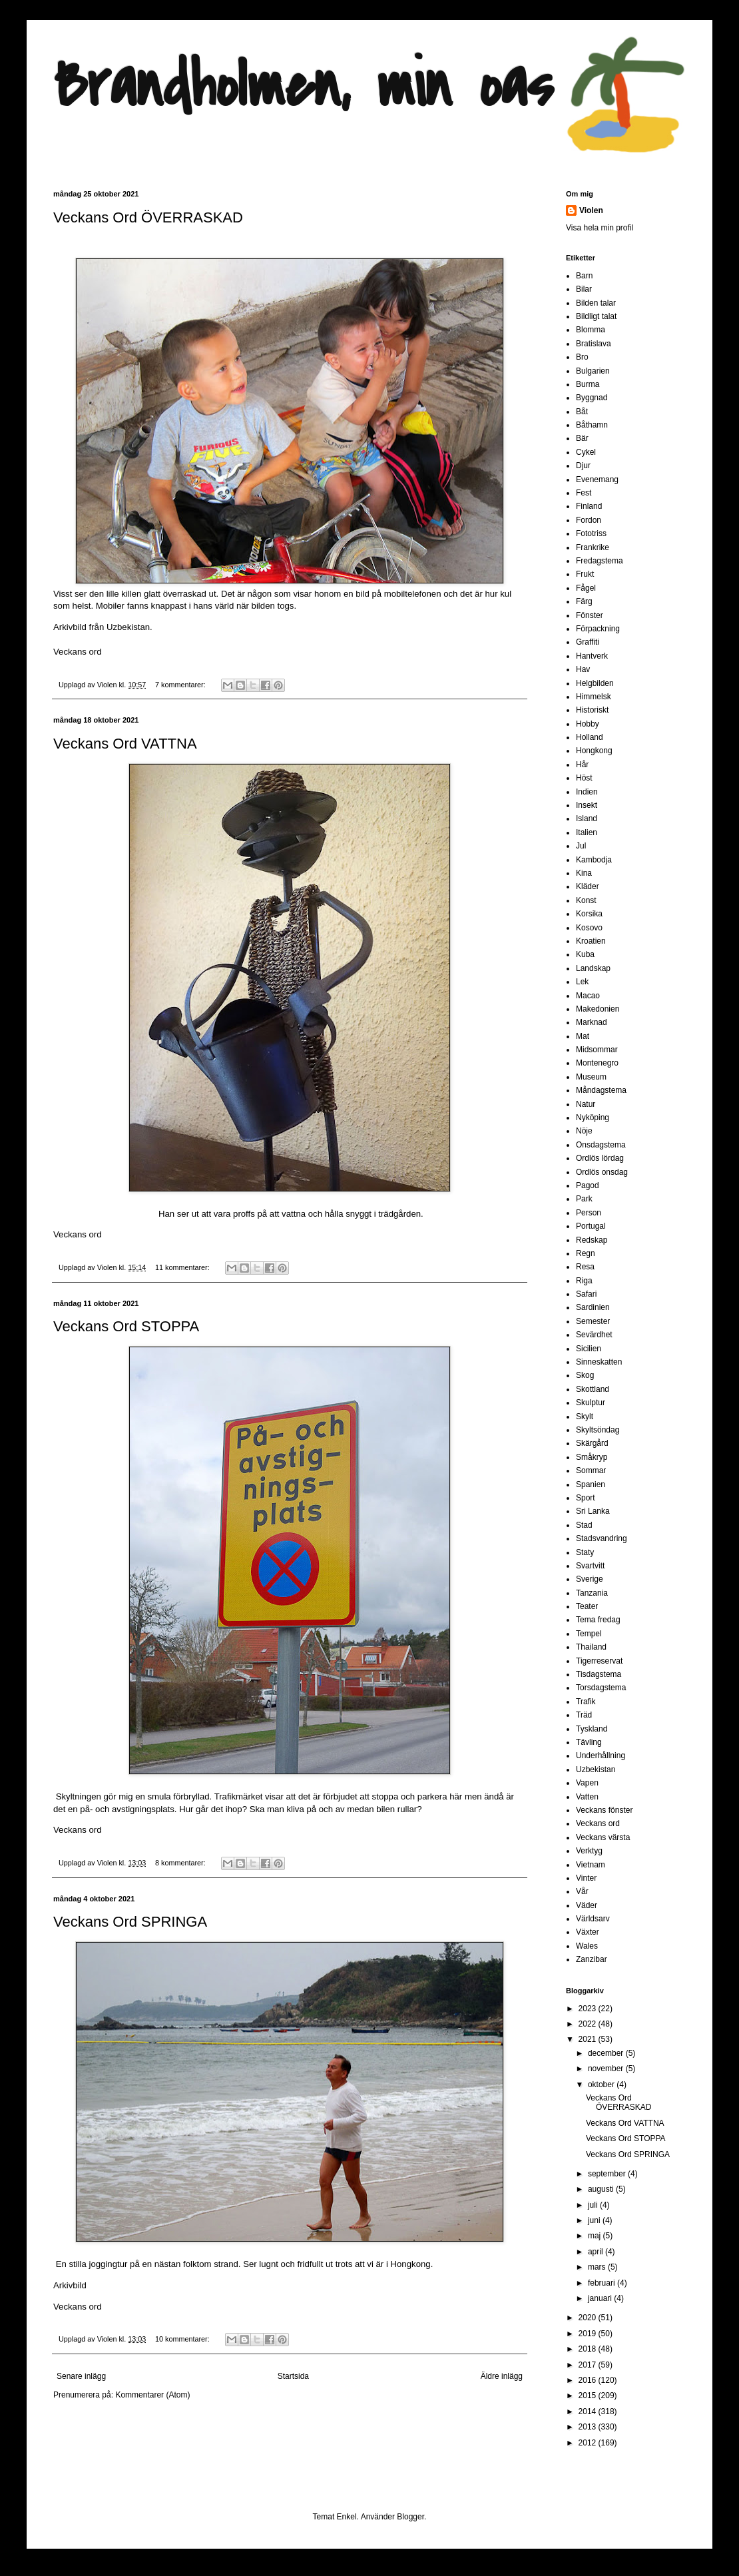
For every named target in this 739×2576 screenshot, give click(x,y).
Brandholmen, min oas (303, 86)
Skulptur (590, 1402)
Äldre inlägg (502, 2376)
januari (601, 2298)
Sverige (589, 1579)
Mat (582, 1036)
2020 (589, 2317)
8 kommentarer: (181, 1863)
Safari (586, 1294)
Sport (585, 1497)
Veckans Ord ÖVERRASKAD (148, 217)
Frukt (585, 574)
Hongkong (594, 750)
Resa (585, 1266)
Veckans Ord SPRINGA (130, 1921)
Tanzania (592, 1593)
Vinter (586, 1878)
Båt (582, 411)
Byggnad (591, 397)
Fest (583, 492)
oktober (602, 2084)
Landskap (593, 968)
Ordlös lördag (600, 1158)
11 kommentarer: (183, 1267)
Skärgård (592, 1443)
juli (594, 2205)
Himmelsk (593, 696)
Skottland (592, 1389)
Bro (582, 357)
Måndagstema (601, 1090)
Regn (585, 1253)
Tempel (589, 1633)
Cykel (586, 452)
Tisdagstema (598, 1674)
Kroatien (591, 941)
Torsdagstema (601, 1687)
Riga (584, 1280)
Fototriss (591, 533)
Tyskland (591, 1729)
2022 (589, 2024)
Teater (587, 1606)
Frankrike (592, 547)
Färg (584, 601)
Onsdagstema (601, 1144)
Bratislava (593, 343)
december (607, 2053)
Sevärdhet (594, 1334)
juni (595, 2220)
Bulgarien (593, 371)
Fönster (589, 615)
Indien (587, 792)
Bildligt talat (596, 316)
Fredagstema (599, 560)
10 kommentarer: (183, 2339)
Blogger (410, 2516)
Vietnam (590, 1864)
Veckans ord (77, 652)
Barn (584, 275)
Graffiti (587, 642)
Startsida (293, 2376)
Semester (593, 1321)
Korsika (589, 913)
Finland (589, 506)
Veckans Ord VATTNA (125, 743)
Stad (584, 1525)
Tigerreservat (599, 1661)
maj (595, 2235)
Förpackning (598, 628)
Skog (585, 1375)
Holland (589, 737)
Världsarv (593, 1918)
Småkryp (591, 1457)
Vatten (587, 1796)
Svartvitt (590, 1565)
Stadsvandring (601, 1538)
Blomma (590, 329)
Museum (591, 1077)
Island (586, 818)
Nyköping (592, 1117)
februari (602, 2283)
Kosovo (589, 927)
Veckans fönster (604, 1810)
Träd (584, 1715)
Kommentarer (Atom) (152, 2395)
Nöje (584, 1130)
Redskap (591, 1240)
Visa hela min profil (599, 227)
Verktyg (589, 1850)
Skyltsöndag (597, 1430)
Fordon (588, 520)
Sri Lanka (593, 1511)
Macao (588, 995)
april (596, 2251)
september (608, 2173)
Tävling (589, 1742)
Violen (108, 685)
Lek (582, 981)
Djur (583, 465)
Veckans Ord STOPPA (126, 1326)
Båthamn (592, 425)
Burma (587, 384)
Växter (587, 1932)
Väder (586, 1905)
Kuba (585, 954)
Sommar (591, 1470)
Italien (586, 832)
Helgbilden (595, 683)
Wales (587, 1946)
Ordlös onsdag (602, 1172)
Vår (582, 1891)
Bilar (584, 289)
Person (588, 1212)
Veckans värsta (603, 1837)
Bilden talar (596, 303)
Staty (585, 1552)
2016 (589, 2380)
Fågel (586, 588)
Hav (583, 669)
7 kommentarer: (181, 685)
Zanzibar (591, 1959)
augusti (602, 2189)
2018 (589, 2349)
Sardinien (593, 1307)
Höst (584, 778)
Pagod (587, 1185)
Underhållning (600, 1755)
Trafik (586, 1701)
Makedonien (597, 1009)
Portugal (591, 1226)
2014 (589, 2411)
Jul (581, 845)
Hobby (587, 724)
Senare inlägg (81, 2376)
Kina (584, 873)
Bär (582, 438)
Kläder (587, 886)
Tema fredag (598, 1619)
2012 (589, 2442)
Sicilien (588, 1348)
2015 (589, 2395)
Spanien (590, 1484)
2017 (589, 2365)
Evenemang (597, 479)
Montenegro (597, 1063)
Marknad (591, 1022)
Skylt (584, 1416)
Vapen (587, 1782)
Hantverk (592, 656)
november (607, 2068)
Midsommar (597, 1049)
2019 (589, 2333)
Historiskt (592, 710)
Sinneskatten (599, 1362)
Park (584, 1198)
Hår (582, 764)
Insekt (586, 805)
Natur (585, 1104)
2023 (589, 2008)
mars (598, 2267)
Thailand (591, 1647)
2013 (589, 2426)
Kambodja (594, 859)
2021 (589, 2039)
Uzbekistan (595, 1769)
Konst (586, 900)
